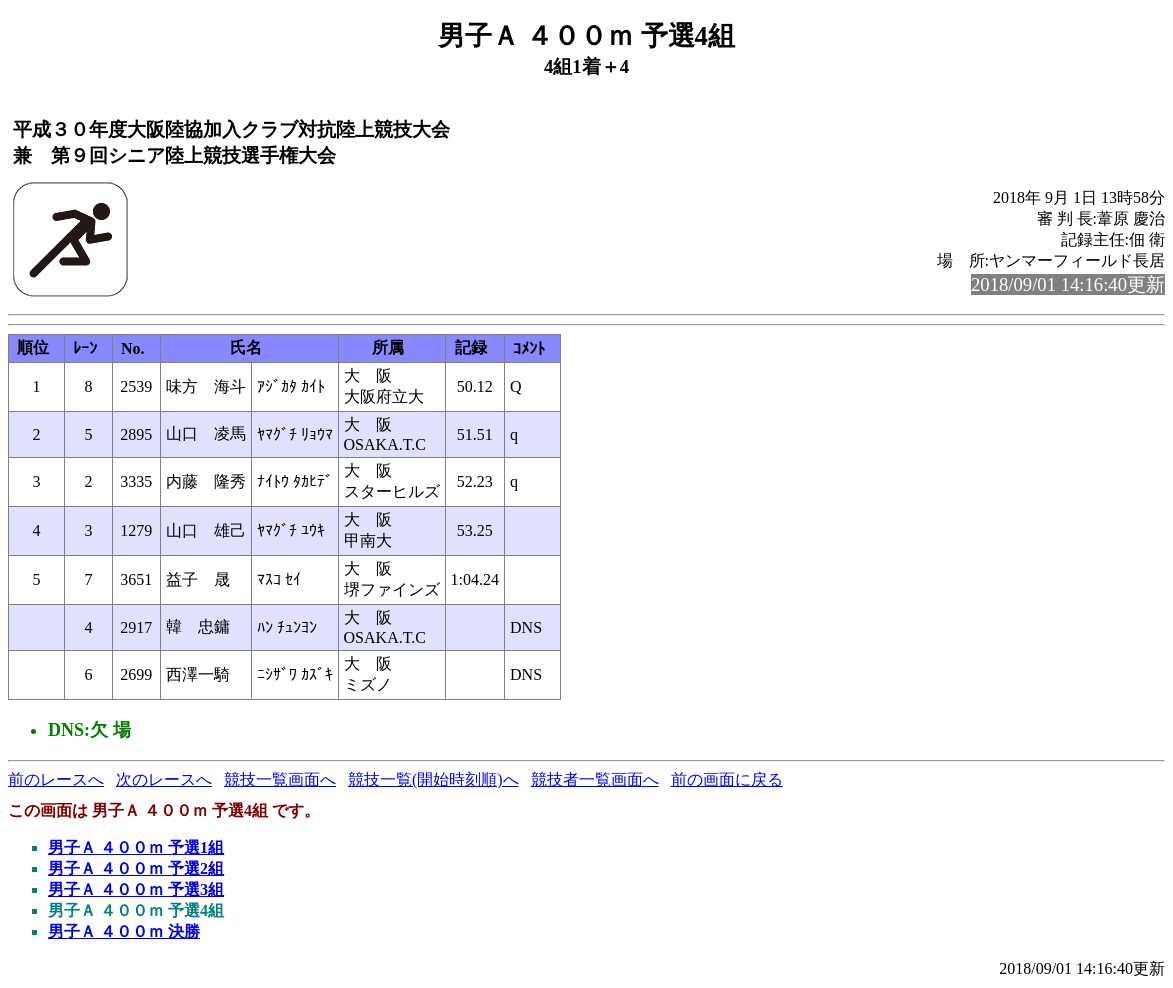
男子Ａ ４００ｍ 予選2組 (136, 868)
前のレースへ (56, 779)
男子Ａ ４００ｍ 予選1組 (136, 847)
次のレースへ (164, 779)
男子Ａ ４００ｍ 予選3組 (136, 889)
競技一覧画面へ (280, 779)
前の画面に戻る (727, 779)
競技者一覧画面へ (595, 779)
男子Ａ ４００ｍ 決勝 (124, 931)
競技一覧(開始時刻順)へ (433, 779)
